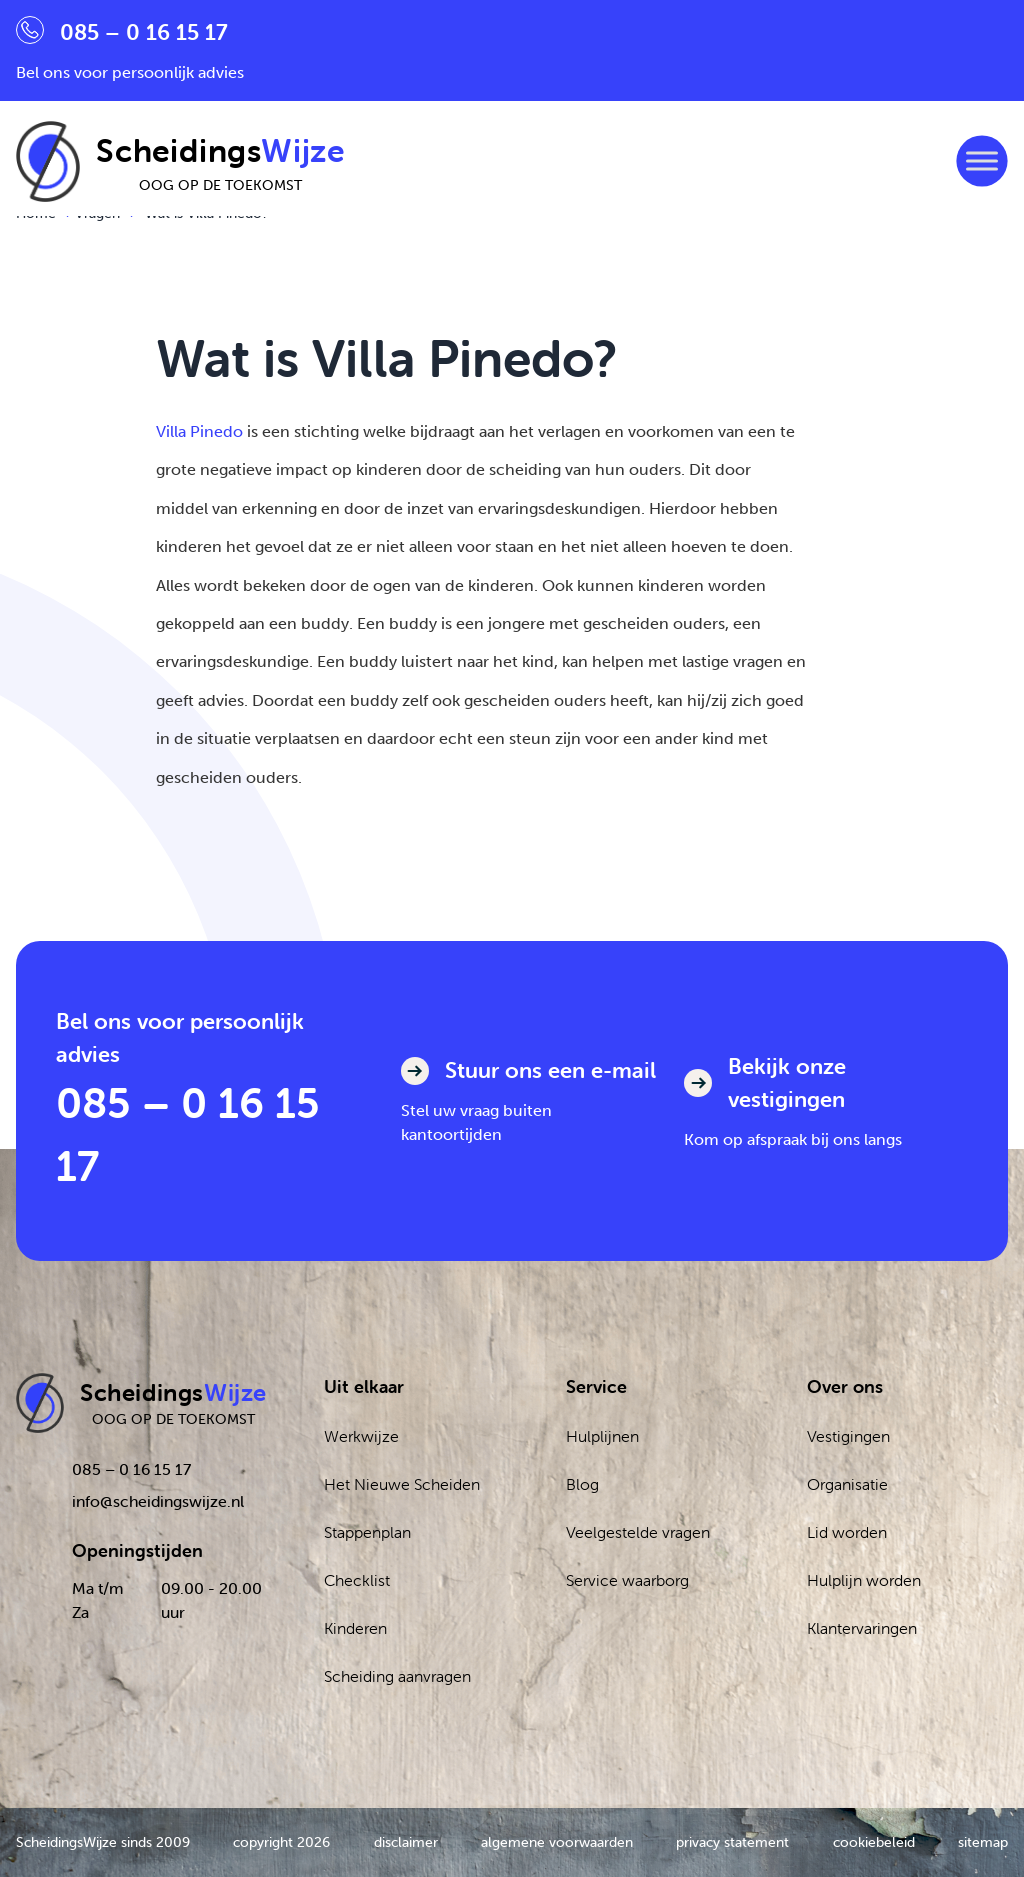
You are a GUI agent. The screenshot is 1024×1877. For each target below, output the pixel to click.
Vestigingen (848, 1436)
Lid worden (847, 1532)
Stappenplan (367, 1532)
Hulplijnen (602, 1436)
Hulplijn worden (864, 1580)
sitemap (983, 1842)
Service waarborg (627, 1580)
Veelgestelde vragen (638, 1532)
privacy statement (732, 1842)
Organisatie (847, 1484)
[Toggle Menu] (981, 161)
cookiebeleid (874, 1842)
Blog (582, 1484)
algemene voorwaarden (557, 1842)
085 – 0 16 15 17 (188, 1134)
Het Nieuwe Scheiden (402, 1484)
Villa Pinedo (199, 431)
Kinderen (355, 1628)
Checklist (357, 1580)
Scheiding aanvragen (397, 1676)
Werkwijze (361, 1436)
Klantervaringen (862, 1628)
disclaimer (406, 1842)
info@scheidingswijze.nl (158, 1501)
